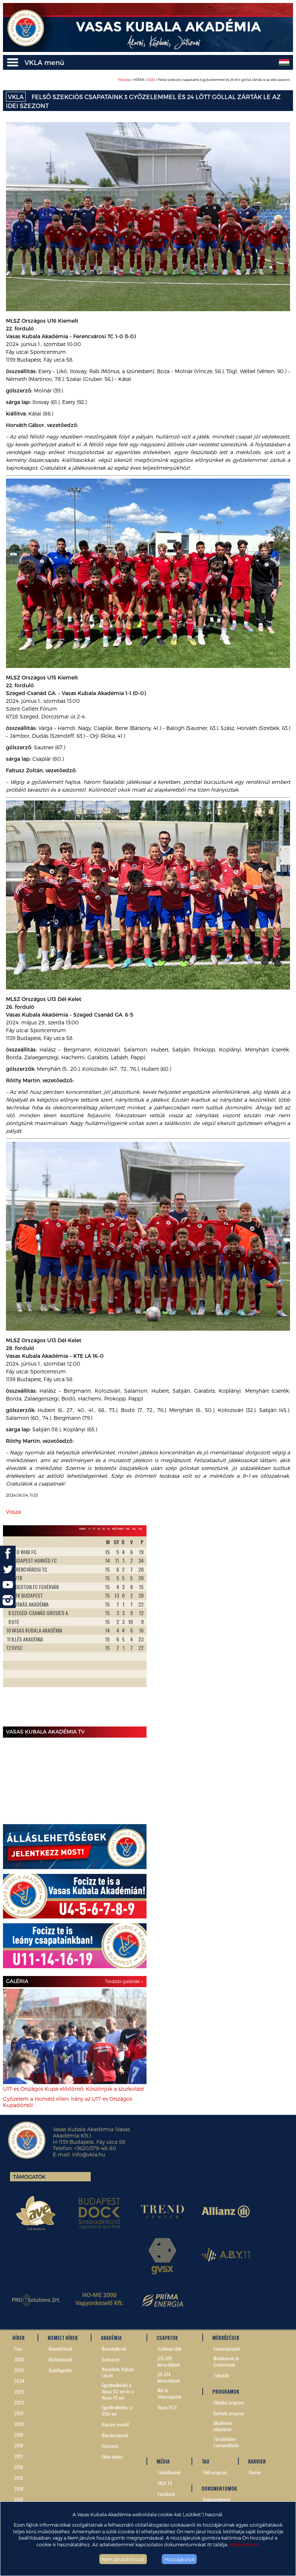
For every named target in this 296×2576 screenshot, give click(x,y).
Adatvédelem (244, 2544)
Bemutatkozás (114, 2348)
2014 (18, 2488)
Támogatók (29, 2177)
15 (103, 1528)
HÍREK (18, 2337)
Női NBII (117, 1528)
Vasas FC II (167, 2407)
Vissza (13, 1512)
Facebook (166, 2494)
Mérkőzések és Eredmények (226, 2361)
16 (98, 1528)
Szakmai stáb (169, 2348)
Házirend (110, 2446)
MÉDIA (163, 2461)
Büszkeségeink (115, 2435)
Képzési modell (115, 2424)
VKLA (16, 96)
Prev (13, 1630)
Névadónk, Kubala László (118, 2372)
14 (108, 1528)
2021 (18, 2413)
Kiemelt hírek (60, 2348)
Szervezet (110, 2359)
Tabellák (221, 2375)
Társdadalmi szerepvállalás (226, 2442)
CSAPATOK (167, 2337)
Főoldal (124, 80)
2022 (19, 2402)
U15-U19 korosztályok (169, 2361)
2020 (19, 2424)
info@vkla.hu (88, 2154)
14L (140, 1528)
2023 (19, 2391)
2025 (19, 2370)
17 (94, 1528)
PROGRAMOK (225, 2391)
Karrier (255, 2472)
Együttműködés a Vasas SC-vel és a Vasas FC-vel (117, 2391)
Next (137, 1630)
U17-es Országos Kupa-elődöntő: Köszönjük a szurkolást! (73, 2089)
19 (89, 1528)
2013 (18, 2499)
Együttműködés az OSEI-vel (117, 2410)
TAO (205, 2461)
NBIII (82, 1528)
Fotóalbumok (169, 2472)
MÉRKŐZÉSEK (225, 2337)
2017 (18, 2456)
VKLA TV (165, 2483)
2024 (151, 80)
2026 (19, 2359)
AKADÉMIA (111, 2337)
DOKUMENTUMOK (219, 2488)
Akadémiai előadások (222, 2426)
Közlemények (60, 2359)
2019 (18, 2435)
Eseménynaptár (227, 2348)
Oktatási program (228, 2402)
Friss (18, 2348)
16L (134, 1528)
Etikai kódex (112, 2456)
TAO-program (215, 2472)
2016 (18, 2467)
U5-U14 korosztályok (169, 2377)
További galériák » (124, 1981)
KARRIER (257, 2461)
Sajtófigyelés (60, 2370)
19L (128, 1528)
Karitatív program (228, 2413)
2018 (18, 2445)
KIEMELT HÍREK (63, 2337)
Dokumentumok (216, 2499)
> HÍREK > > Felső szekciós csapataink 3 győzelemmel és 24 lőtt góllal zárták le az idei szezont (204, 80)
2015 (18, 2478)
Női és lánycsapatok (169, 2393)
